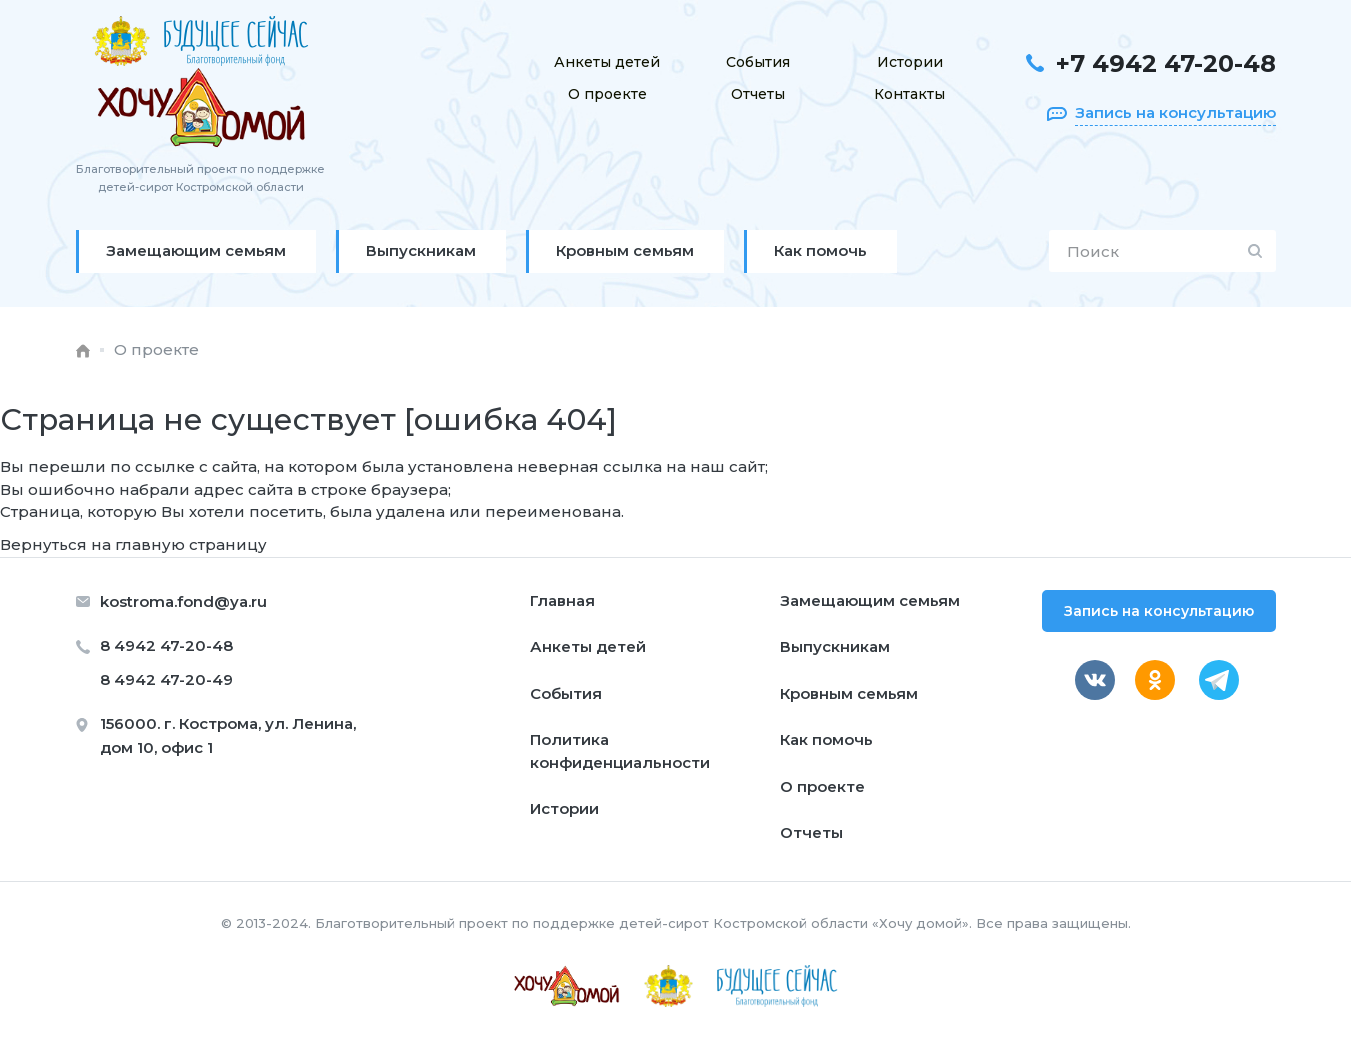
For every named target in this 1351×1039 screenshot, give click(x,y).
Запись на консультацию (1159, 611)
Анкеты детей (607, 62)
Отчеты (758, 94)
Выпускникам (835, 646)
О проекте (607, 94)
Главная (562, 600)
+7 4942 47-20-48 (1166, 63)
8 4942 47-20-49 (166, 679)
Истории (910, 62)
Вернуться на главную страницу (133, 544)
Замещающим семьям (870, 600)
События (758, 62)
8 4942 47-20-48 (166, 645)
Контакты (909, 94)
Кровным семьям (849, 693)
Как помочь (826, 739)
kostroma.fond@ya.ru (183, 601)
